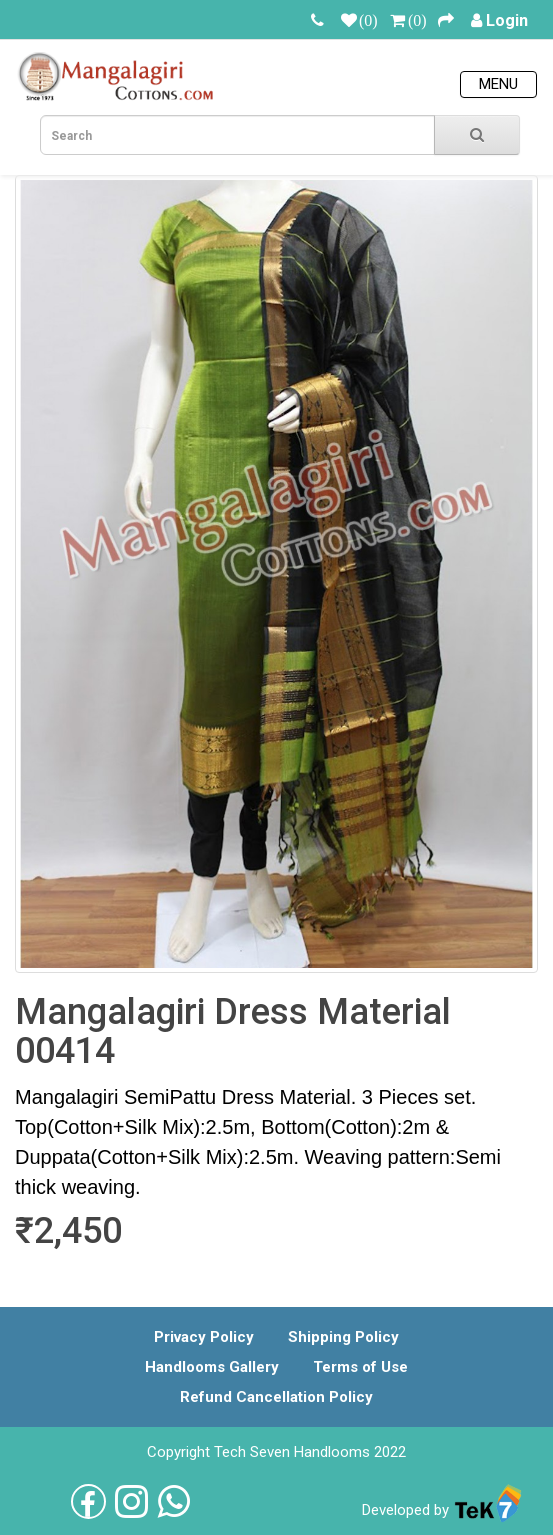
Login (507, 20)
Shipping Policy (343, 1337)
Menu (498, 84)
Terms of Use (360, 1367)
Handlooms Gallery (212, 1367)
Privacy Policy (204, 1337)
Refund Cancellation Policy (276, 1397)
